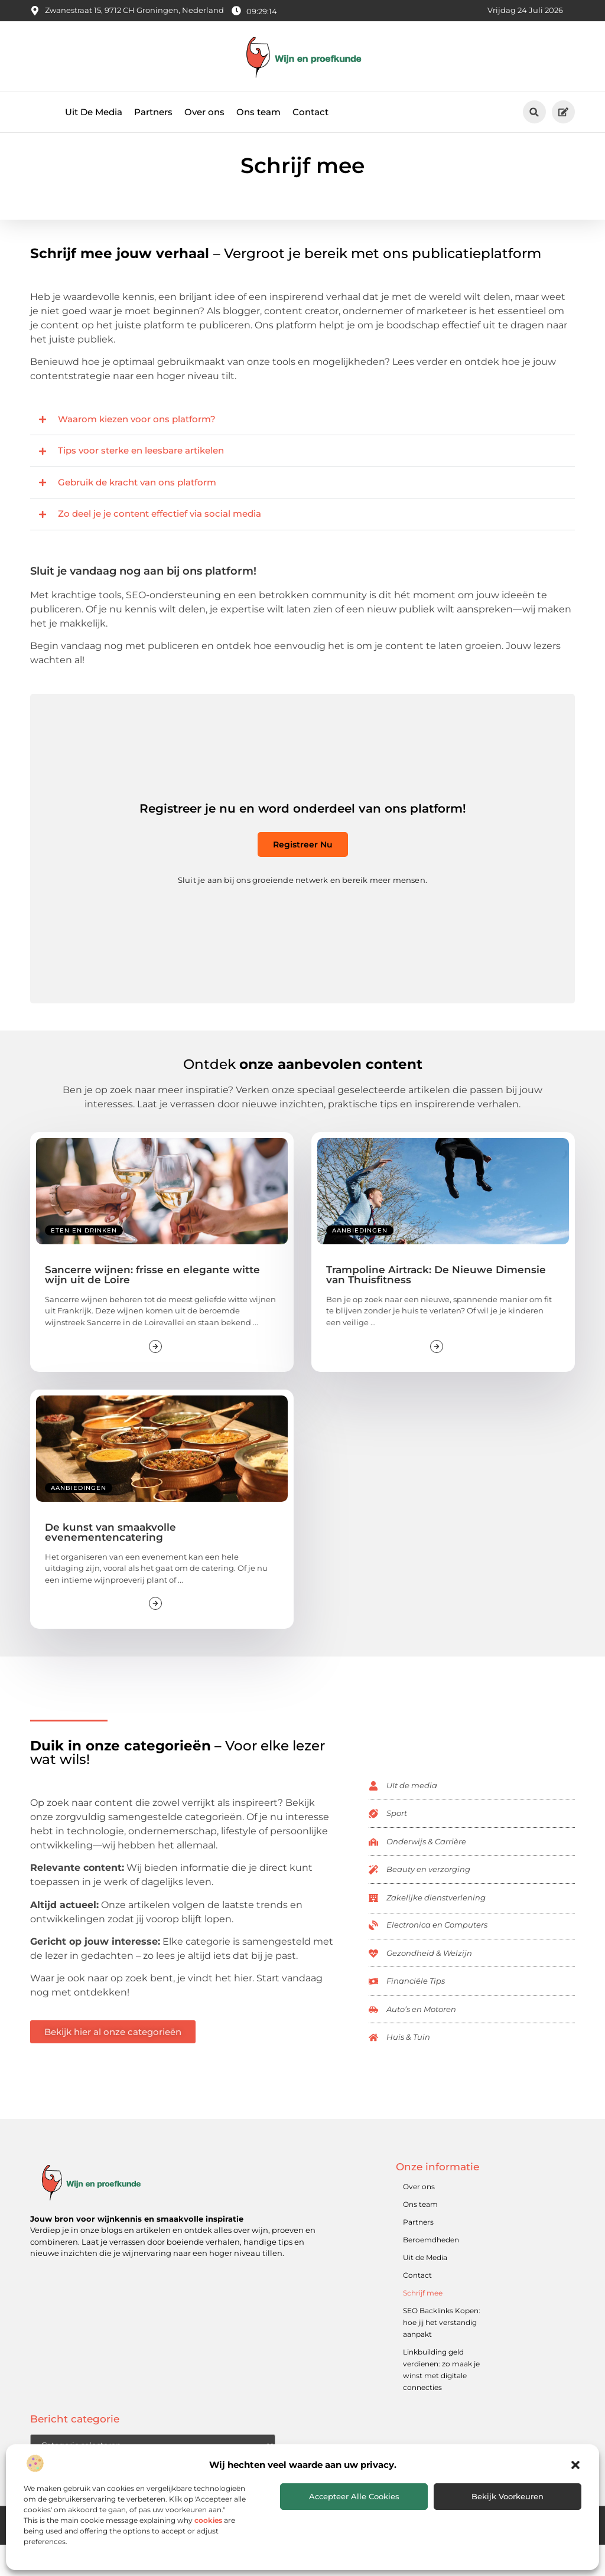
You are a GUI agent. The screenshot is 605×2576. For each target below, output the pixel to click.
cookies (208, 2520)
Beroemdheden (431, 2271)
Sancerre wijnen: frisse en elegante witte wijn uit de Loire (152, 1306)
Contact (310, 112)
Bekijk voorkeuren (507, 2496)
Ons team (258, 112)
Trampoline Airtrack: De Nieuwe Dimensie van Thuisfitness (436, 1306)
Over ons (204, 112)
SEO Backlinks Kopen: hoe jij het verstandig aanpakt (441, 2354)
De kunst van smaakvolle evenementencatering (110, 1563)
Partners (153, 112)
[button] (575, 2465)
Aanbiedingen (360, 1262)
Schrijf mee (423, 2324)
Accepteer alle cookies (354, 2496)
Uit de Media (425, 2289)
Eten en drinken (84, 1262)
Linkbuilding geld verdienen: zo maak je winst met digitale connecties (441, 2401)
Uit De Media (93, 112)
